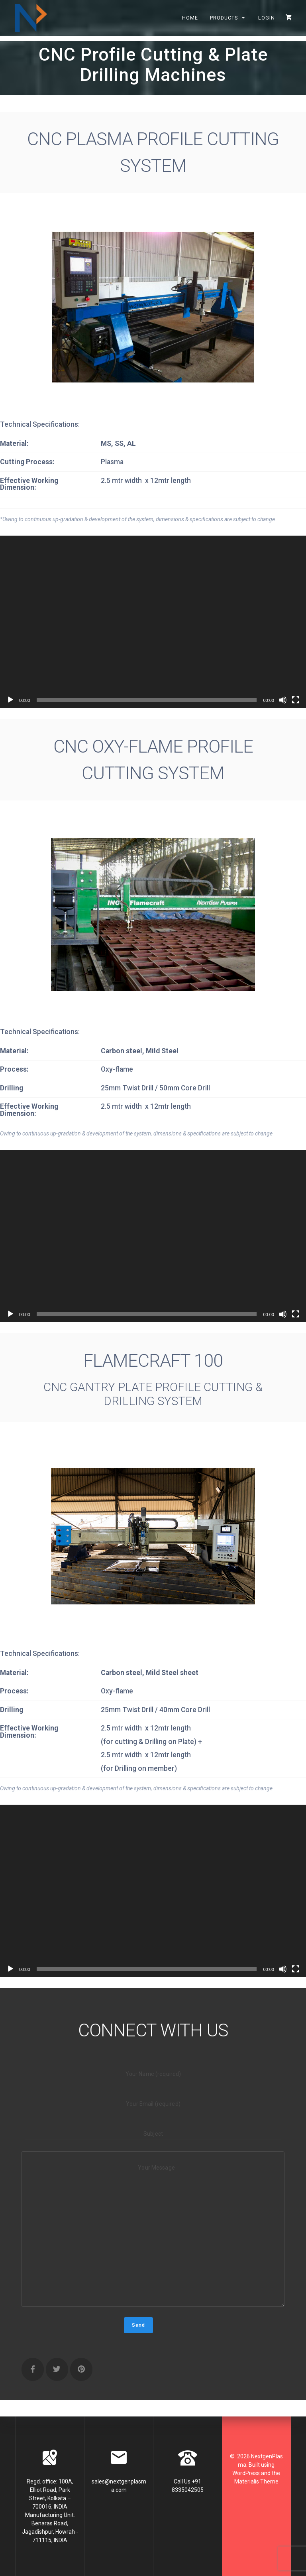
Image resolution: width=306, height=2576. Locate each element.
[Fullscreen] (296, 700)
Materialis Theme (256, 2481)
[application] (153, 622)
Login (266, 18)
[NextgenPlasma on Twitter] (57, 2369)
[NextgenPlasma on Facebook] (33, 2369)
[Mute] (283, 700)
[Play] (10, 700)
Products (224, 18)
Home (190, 18)
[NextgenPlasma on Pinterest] (81, 2369)
